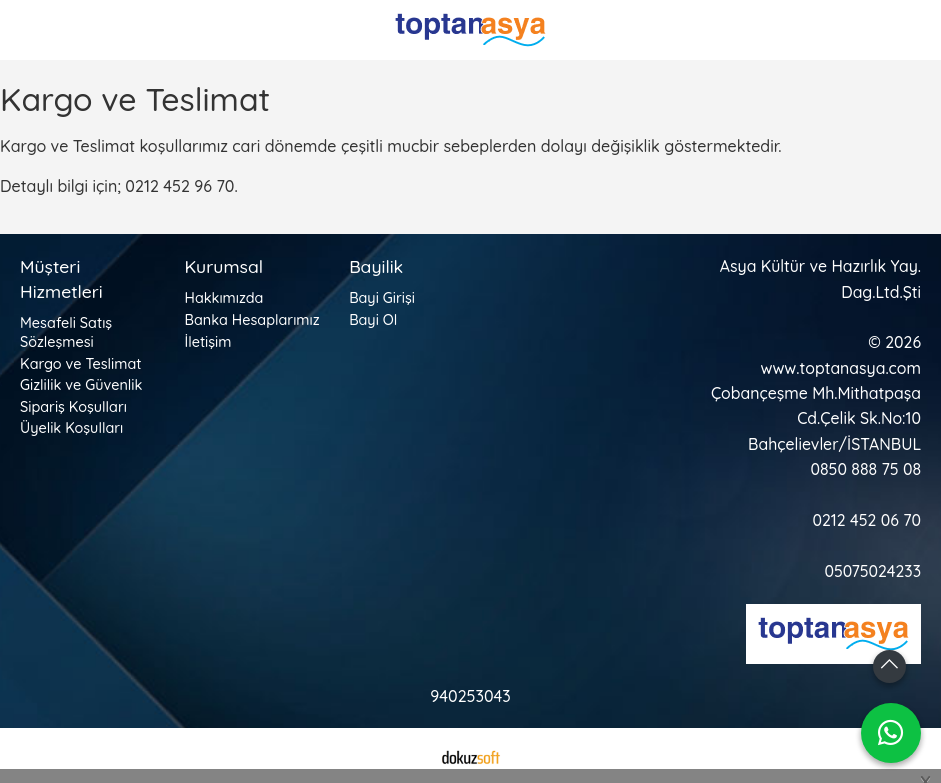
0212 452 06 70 (866, 520)
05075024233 (872, 571)
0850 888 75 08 (866, 469)
